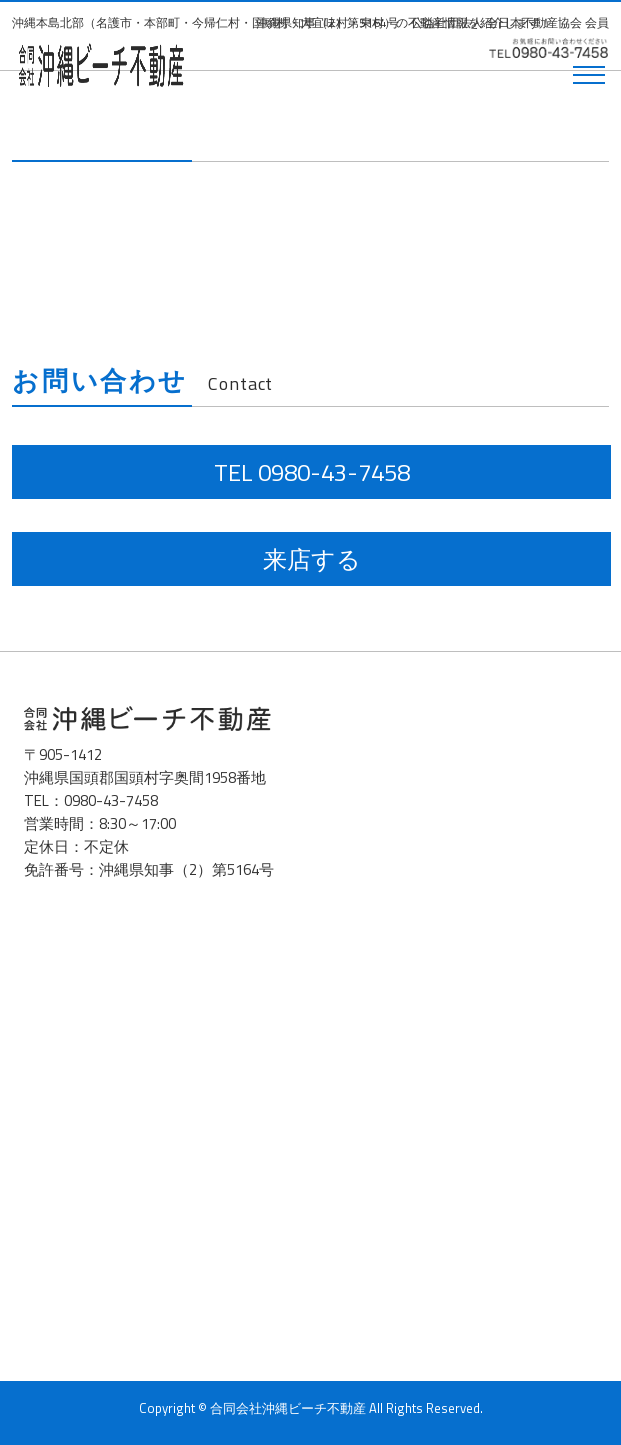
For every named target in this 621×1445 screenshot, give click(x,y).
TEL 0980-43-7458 (312, 472)
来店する (312, 559)
